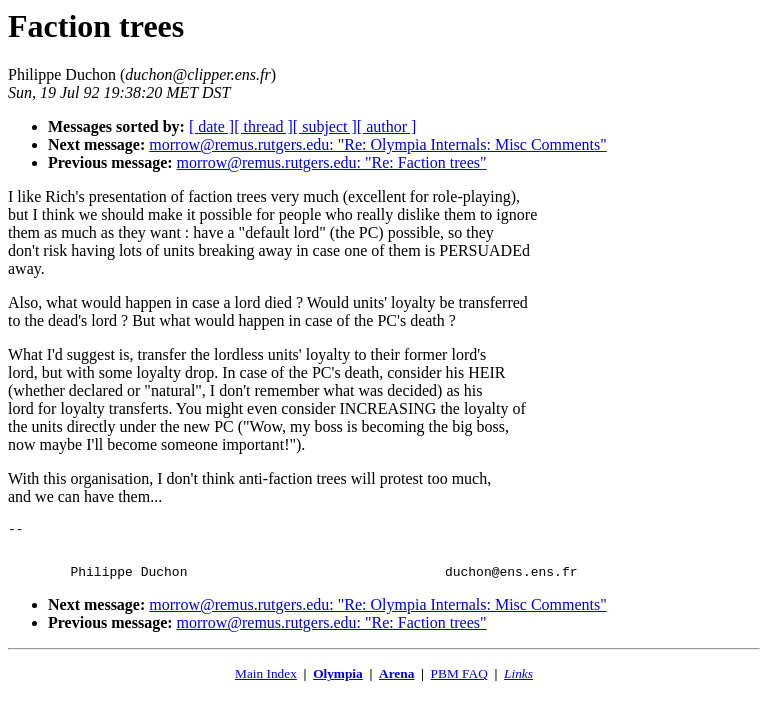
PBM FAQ (459, 682)
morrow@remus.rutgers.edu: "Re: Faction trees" (332, 162)
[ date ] (211, 126)
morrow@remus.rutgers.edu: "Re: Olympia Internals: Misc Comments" (378, 144)
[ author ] (387, 126)
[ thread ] (263, 126)
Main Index (266, 682)
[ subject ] (325, 126)
